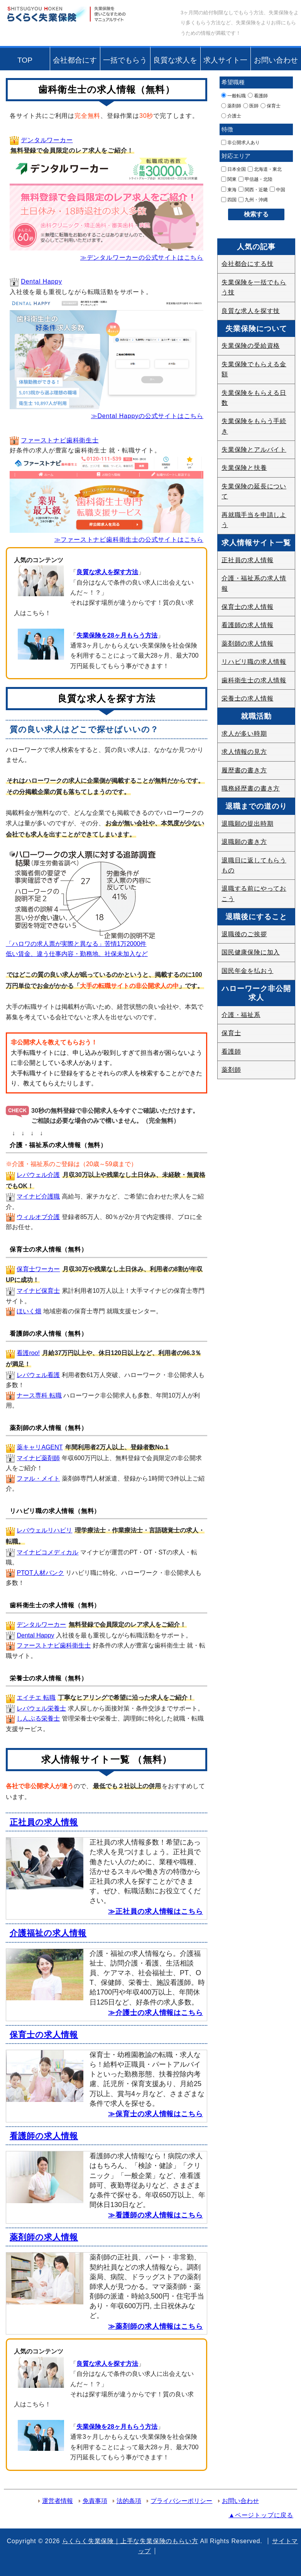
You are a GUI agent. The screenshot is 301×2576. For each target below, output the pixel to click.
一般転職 (233, 95)
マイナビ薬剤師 (38, 1458)
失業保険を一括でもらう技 (254, 287)
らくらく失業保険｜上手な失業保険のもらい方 (130, 2541)
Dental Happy (41, 281)
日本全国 (233, 169)
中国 (277, 189)
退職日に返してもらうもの (254, 865)
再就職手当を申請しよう (254, 520)
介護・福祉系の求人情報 (254, 583)
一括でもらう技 (125, 63)
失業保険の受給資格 (251, 345)
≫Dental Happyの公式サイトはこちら (147, 416)
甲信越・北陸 (255, 179)
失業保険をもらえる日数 (254, 397)
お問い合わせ (276, 60)
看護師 (258, 95)
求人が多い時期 (244, 733)
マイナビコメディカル (47, 1552)
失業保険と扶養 (244, 467)
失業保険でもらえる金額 (254, 369)
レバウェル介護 (38, 1175)
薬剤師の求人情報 (44, 2237)
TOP (24, 60)
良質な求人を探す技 (175, 63)
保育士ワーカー (38, 1269)
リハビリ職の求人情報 (254, 661)
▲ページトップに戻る (260, 2515)
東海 (229, 189)
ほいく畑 (29, 1311)
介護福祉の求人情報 (48, 1932)
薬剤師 (231, 106)
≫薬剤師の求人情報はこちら (155, 2326)
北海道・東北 (265, 169)
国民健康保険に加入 (251, 952)
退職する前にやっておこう (254, 893)
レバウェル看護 (38, 1375)
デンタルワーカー (47, 140)
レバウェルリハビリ (44, 1530)
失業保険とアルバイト (254, 449)
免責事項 (95, 2501)
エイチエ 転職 (36, 1697)
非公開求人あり (240, 142)
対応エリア (236, 156)
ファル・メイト (38, 1478)
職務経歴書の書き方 (251, 788)
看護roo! (28, 1353)
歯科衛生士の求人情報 (254, 680)
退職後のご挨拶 (244, 934)
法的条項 (129, 2501)
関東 (229, 179)
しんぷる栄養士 (38, 1718)
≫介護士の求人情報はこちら (155, 2013)
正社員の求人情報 (44, 1822)
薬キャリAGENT (40, 1447)
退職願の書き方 (244, 841)
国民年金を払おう (247, 970)
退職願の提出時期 (247, 823)
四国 (229, 199)
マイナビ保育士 (38, 1290)
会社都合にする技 (75, 63)
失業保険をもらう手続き (254, 426)
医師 (251, 106)
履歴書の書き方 (244, 770)
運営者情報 (57, 2501)
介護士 (231, 116)
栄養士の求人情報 (247, 698)
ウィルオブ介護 (38, 1217)
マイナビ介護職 (38, 1196)
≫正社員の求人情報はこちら (155, 1911)
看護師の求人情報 (44, 2135)
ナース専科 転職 (39, 1395)
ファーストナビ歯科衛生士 (60, 440)
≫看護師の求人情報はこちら (155, 2215)
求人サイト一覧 (225, 63)
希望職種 (233, 82)
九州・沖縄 (253, 199)
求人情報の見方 (244, 751)
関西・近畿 (253, 189)
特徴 (227, 129)
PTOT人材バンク (40, 1572)
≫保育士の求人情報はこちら (155, 2114)
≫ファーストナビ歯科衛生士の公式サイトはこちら (128, 539)
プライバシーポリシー (181, 2501)
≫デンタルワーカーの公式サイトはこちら (141, 257)
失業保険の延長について (254, 491)
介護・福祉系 (241, 1015)
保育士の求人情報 (44, 2034)
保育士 (270, 106)
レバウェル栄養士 (41, 1708)
